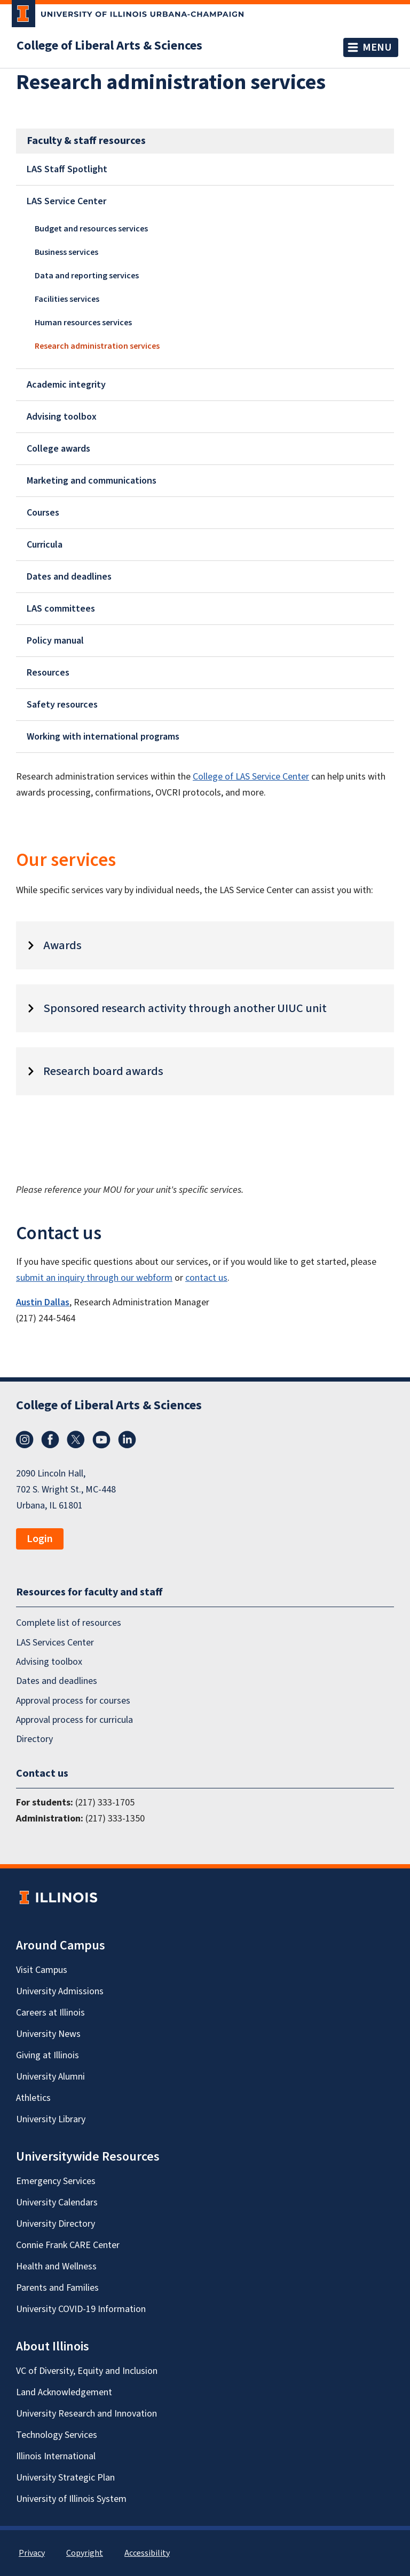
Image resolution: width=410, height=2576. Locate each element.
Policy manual (55, 640)
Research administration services (97, 346)
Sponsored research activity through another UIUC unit (185, 1008)
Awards (62, 945)
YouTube (101, 1439)
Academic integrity (66, 384)
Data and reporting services (87, 276)
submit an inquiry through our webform (94, 1278)
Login (40, 1538)
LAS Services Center (55, 1642)
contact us (206, 1278)
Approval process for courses (73, 1700)
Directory (34, 1739)
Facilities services (67, 299)
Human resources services (83, 322)
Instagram (24, 1439)
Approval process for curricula (74, 1720)
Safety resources (62, 704)
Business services (66, 252)
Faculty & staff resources (86, 140)
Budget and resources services (91, 229)
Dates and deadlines (69, 576)
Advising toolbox (62, 416)
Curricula (44, 544)
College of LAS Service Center (251, 776)
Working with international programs (103, 736)
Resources (48, 672)
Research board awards (103, 1071)
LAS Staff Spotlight (67, 169)
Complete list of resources (68, 1623)
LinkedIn (127, 1439)
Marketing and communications (91, 480)
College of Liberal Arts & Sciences (109, 46)
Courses (43, 512)
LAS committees (61, 608)
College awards (58, 448)
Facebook (50, 1439)
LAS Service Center (66, 201)
